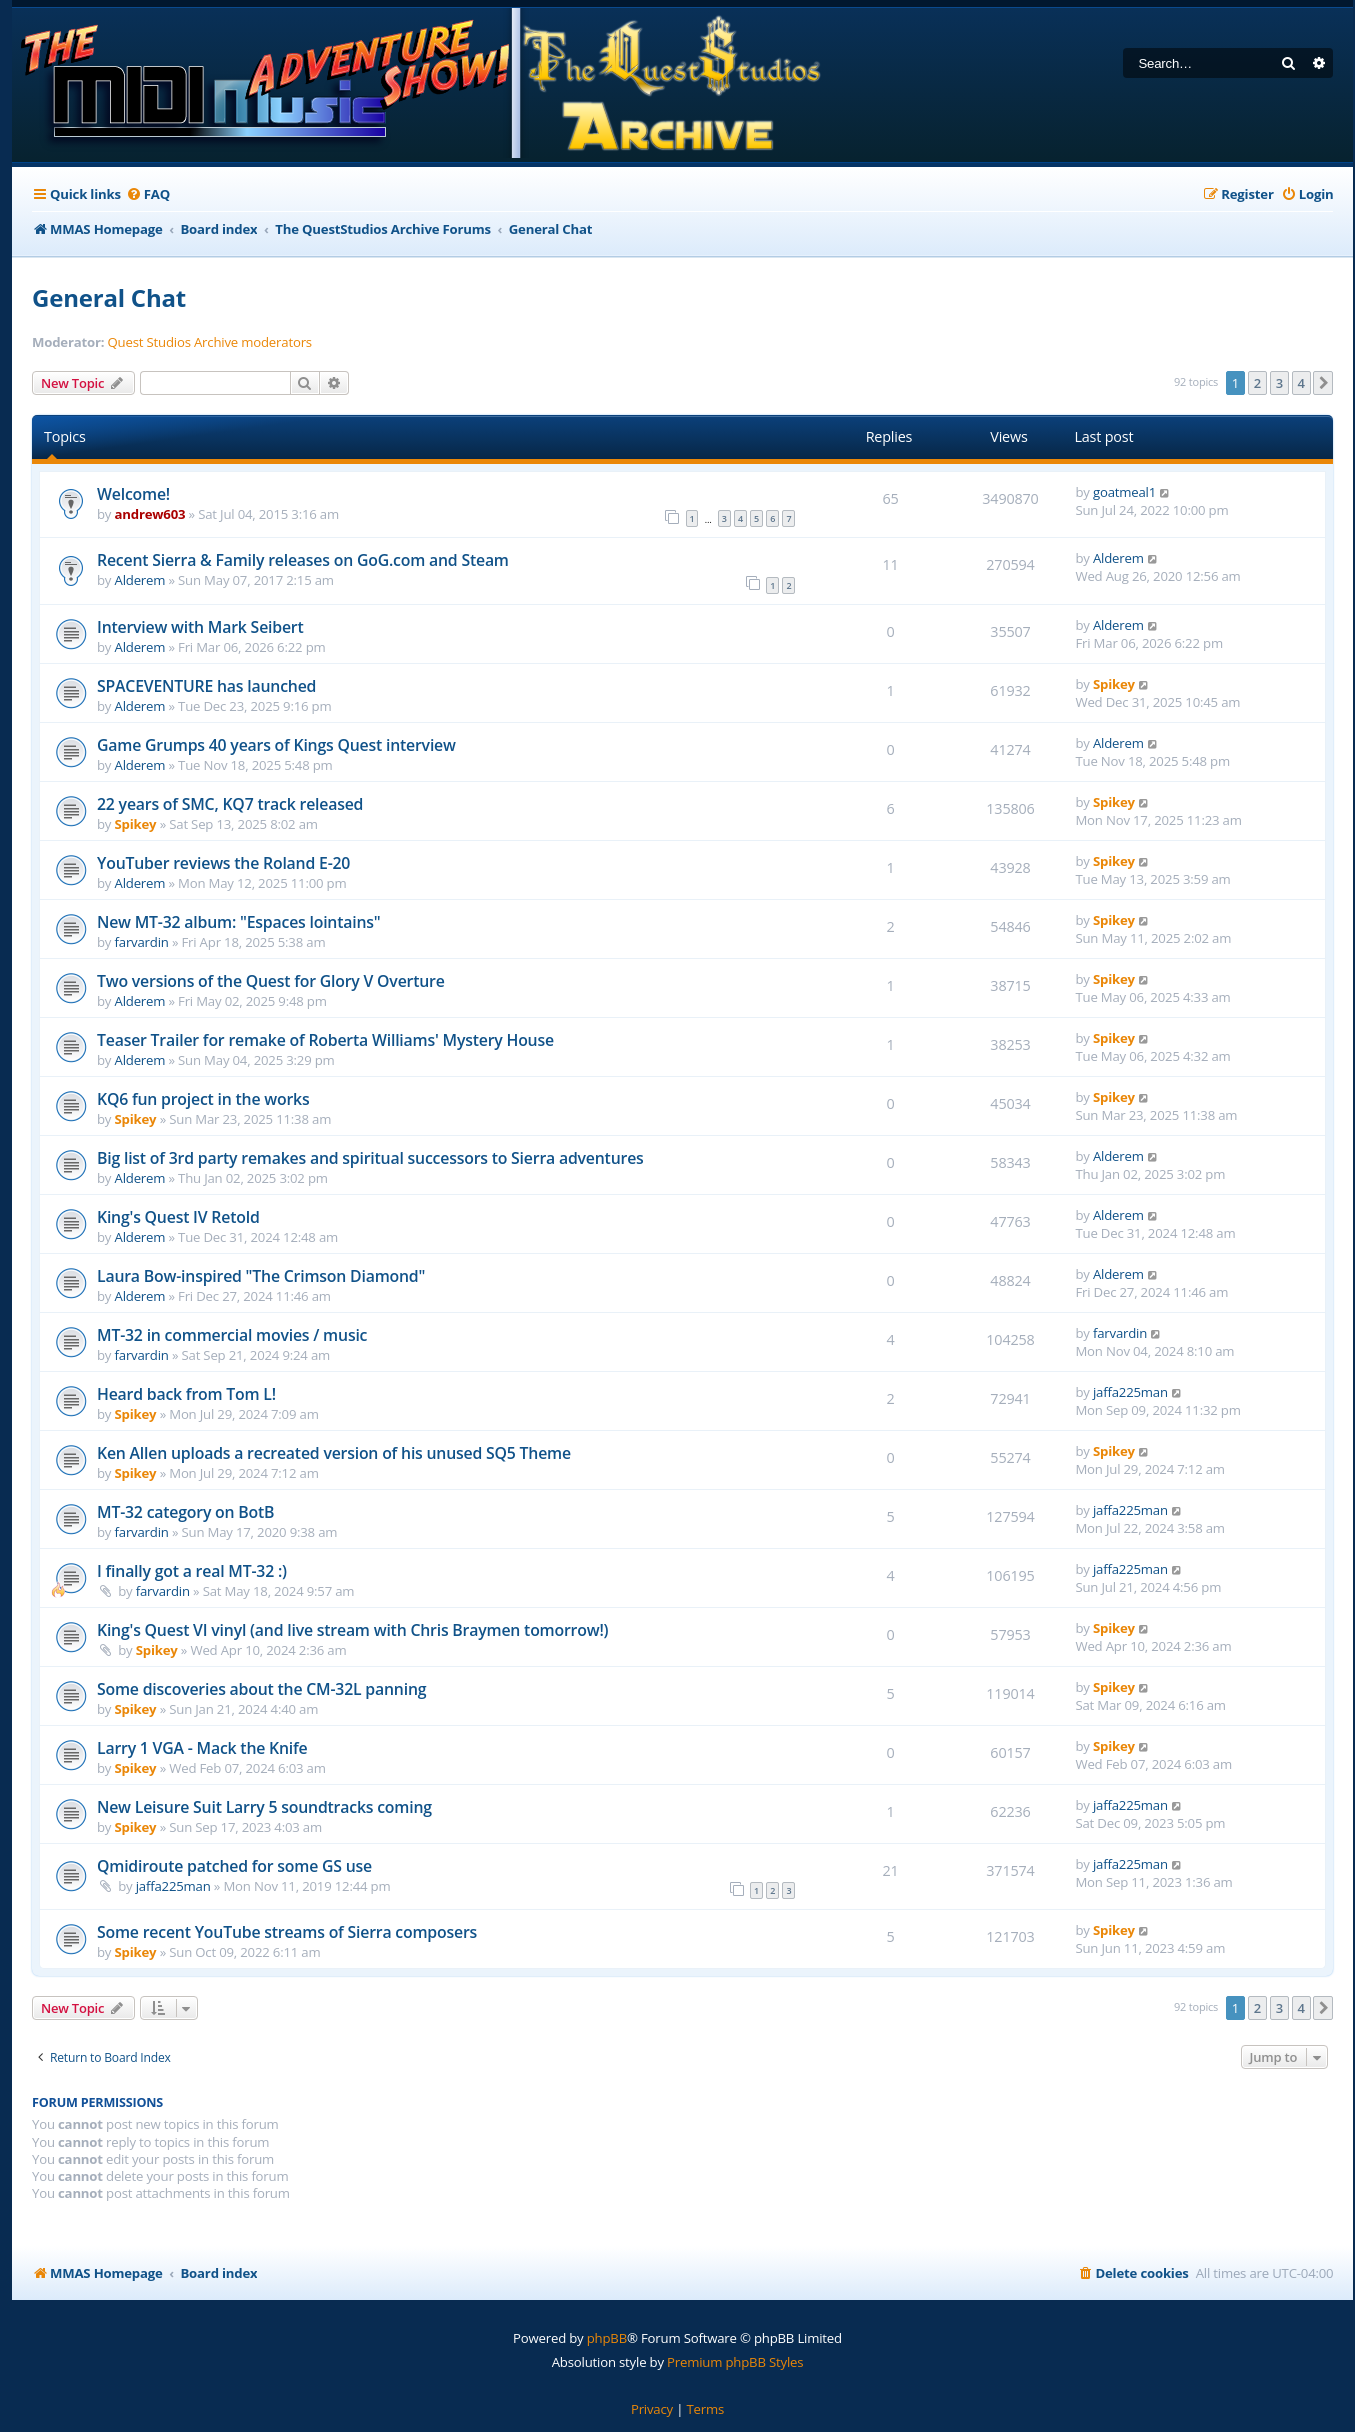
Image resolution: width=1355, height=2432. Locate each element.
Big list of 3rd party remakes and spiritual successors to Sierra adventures (370, 1158)
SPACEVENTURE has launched (206, 686)
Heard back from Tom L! (186, 1394)
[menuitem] (148, 194)
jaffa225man (1130, 1392)
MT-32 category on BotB (185, 1512)
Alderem (140, 580)
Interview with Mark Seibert (200, 627)
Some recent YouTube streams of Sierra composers (287, 1932)
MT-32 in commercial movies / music (232, 1335)
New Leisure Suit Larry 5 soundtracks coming (264, 1807)
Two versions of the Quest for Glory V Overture (271, 981)
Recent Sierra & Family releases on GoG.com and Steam (303, 560)
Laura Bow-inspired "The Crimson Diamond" (261, 1276)
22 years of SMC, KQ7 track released (230, 804)
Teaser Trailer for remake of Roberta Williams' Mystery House (325, 1040)
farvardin (142, 942)
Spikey (1114, 684)
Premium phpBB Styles (735, 2362)
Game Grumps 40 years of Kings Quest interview (276, 745)
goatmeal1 (1124, 492)
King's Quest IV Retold (178, 1217)
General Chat (109, 297)
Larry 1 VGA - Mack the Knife (202, 1748)
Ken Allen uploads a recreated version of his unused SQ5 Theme (334, 1453)
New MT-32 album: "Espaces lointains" (239, 922)
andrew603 (150, 514)
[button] (1323, 383)
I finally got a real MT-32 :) (192, 1571)
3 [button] (1279, 383)
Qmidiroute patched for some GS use (234, 1866)
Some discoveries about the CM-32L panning (261, 1689)
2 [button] (1257, 383)
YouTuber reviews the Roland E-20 (223, 863)
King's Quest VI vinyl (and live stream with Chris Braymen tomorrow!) (352, 1630)
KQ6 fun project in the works (203, 1099)
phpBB (607, 2338)
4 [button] (1301, 383)
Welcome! (133, 494)
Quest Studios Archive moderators (210, 342)
